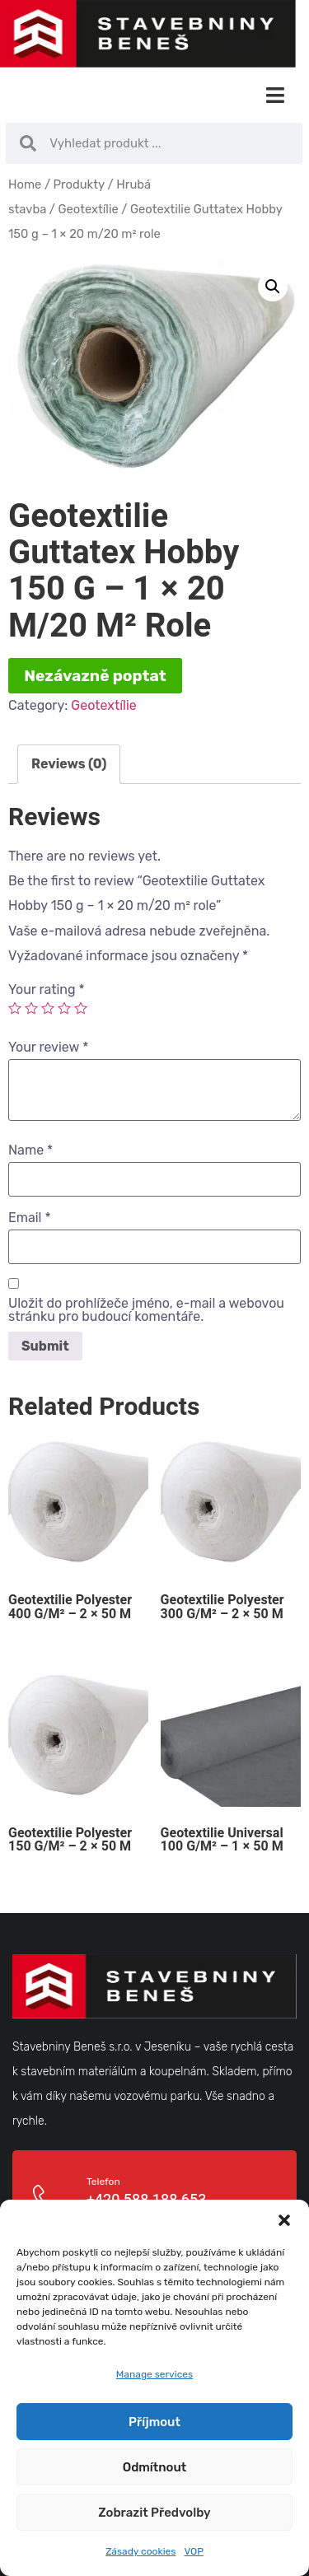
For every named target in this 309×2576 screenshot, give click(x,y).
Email (29, 1218)
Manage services (154, 2374)
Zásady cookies (140, 2551)
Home (24, 184)
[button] (284, 2220)
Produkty (79, 184)
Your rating (46, 989)
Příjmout (154, 2422)
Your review (48, 1047)
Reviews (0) (68, 764)
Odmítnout (155, 2467)
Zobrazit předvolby (154, 2512)
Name (30, 1150)
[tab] (68, 764)
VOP (193, 2551)
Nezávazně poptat (95, 675)
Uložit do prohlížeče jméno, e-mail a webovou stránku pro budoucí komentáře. (146, 1310)
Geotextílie (89, 209)
